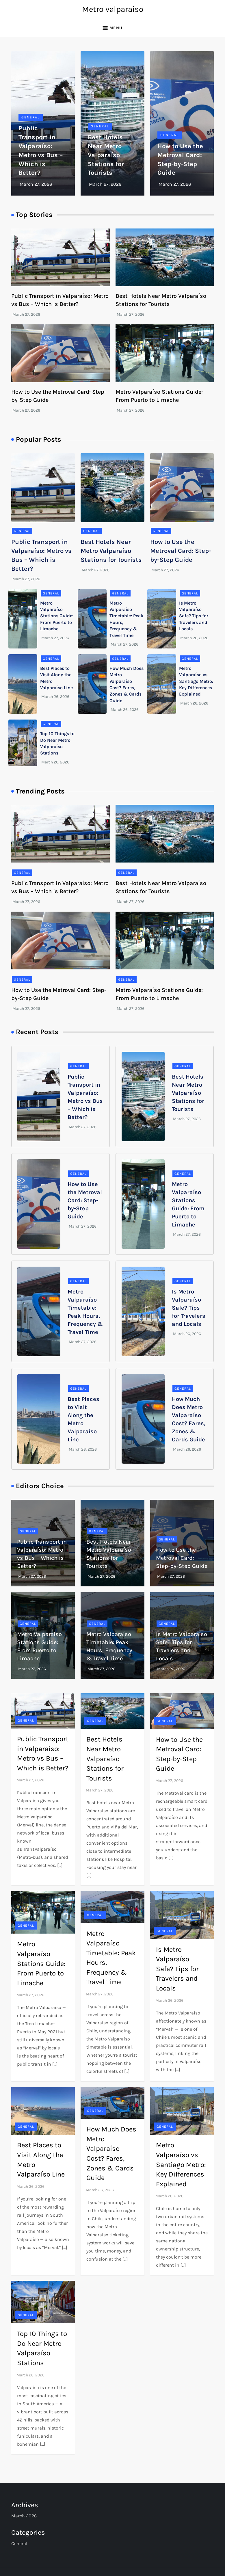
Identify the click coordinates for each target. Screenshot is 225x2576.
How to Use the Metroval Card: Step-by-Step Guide (180, 551)
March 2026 (24, 2516)
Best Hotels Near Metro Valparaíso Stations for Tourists (106, 154)
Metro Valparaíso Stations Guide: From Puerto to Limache (56, 616)
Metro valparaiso (112, 9)
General (30, 117)
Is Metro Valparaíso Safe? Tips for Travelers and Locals (193, 616)
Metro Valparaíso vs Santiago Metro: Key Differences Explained (196, 681)
